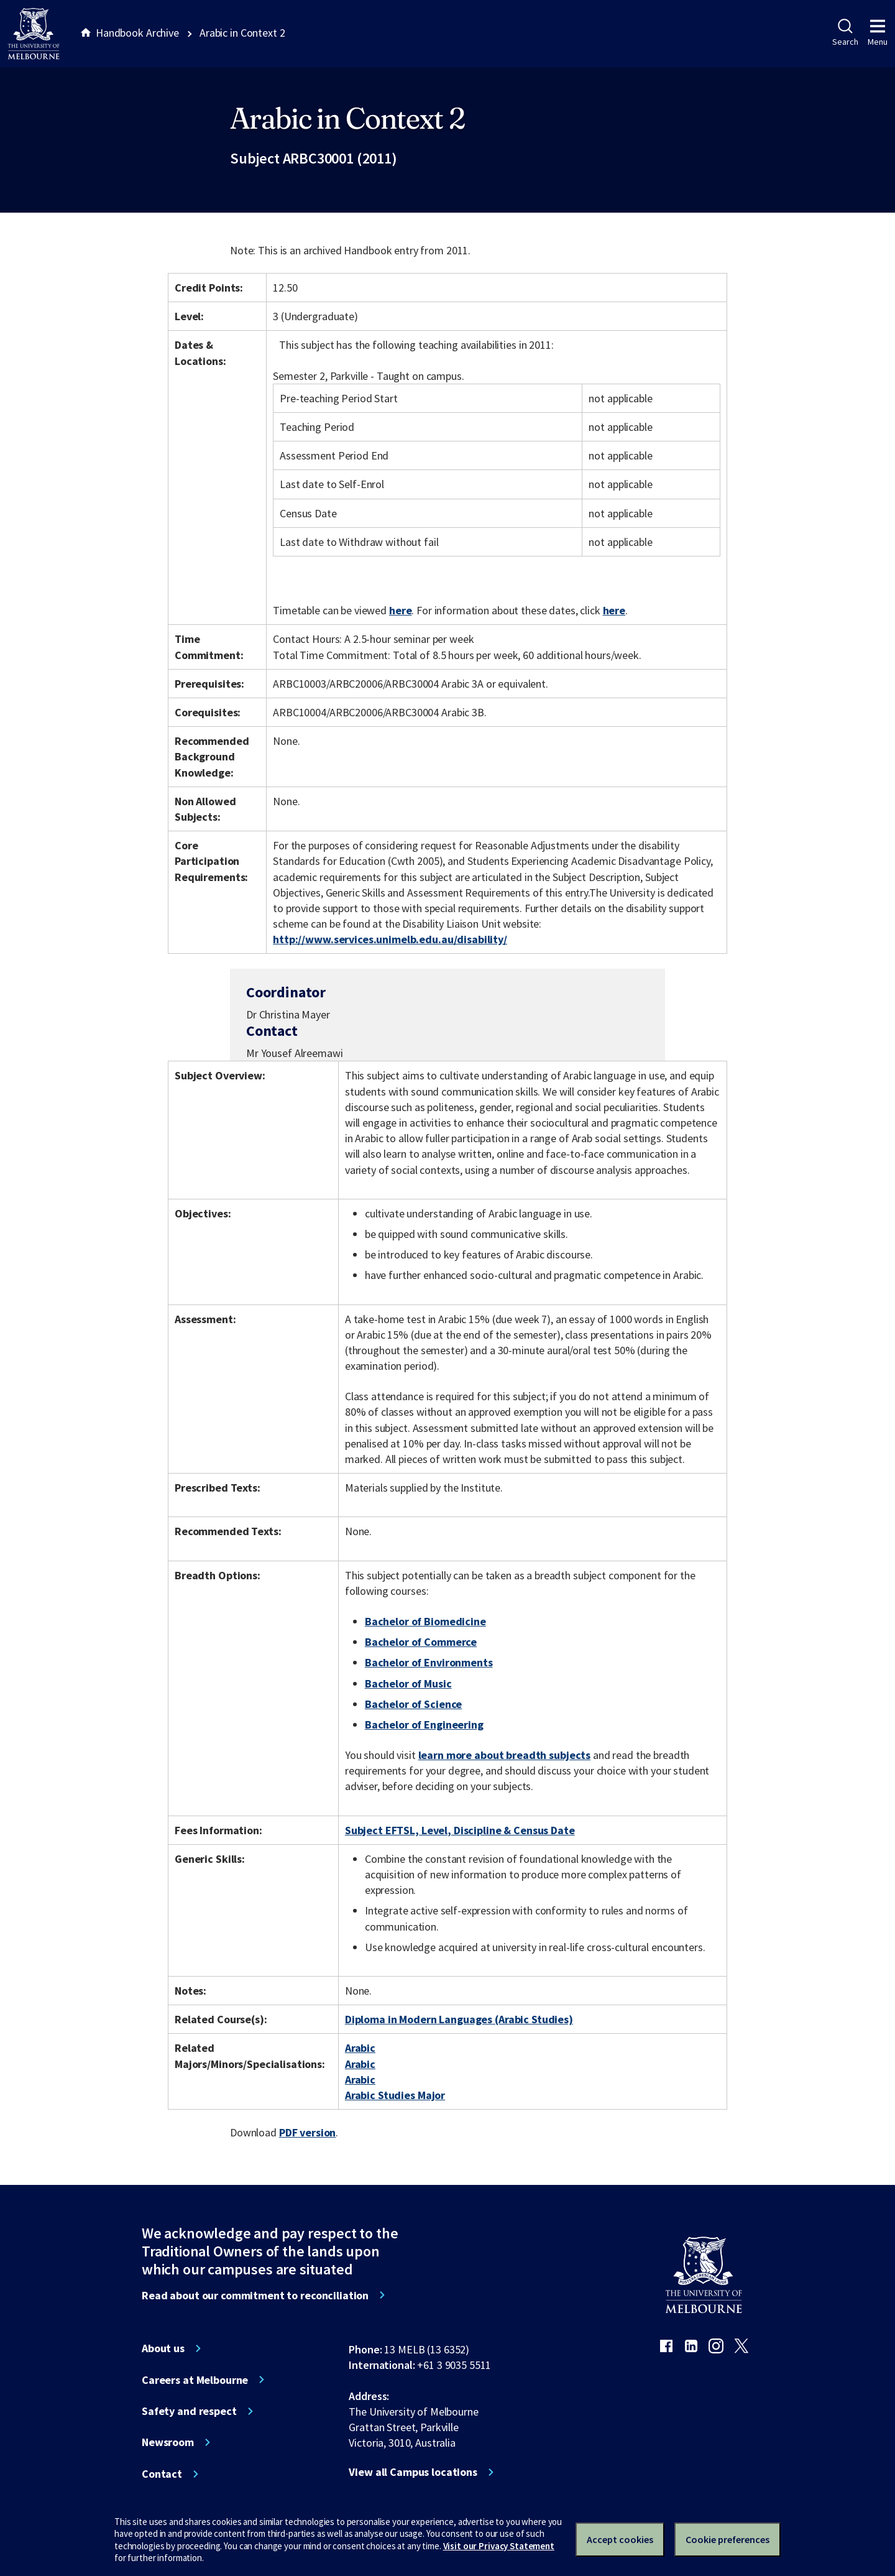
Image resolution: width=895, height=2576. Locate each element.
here (400, 610)
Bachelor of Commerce (421, 1642)
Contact (162, 2474)
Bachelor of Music (408, 1683)
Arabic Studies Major (395, 2095)
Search (845, 33)
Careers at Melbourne (195, 2380)
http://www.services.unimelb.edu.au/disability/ (390, 939)
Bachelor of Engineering (424, 1724)
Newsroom (168, 2442)
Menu (878, 33)
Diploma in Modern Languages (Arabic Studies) (459, 2019)
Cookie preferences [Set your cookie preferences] (727, 2539)
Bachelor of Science (413, 1704)
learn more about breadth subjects (504, 1755)
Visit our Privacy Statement (498, 2546)
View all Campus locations (413, 2472)
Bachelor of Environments (429, 1662)
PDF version (307, 2132)
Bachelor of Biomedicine (425, 1621)
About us (163, 2348)
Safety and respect (189, 2411)
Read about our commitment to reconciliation (255, 2295)
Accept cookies (620, 2539)
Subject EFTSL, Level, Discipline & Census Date (460, 1830)
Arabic (360, 2048)
